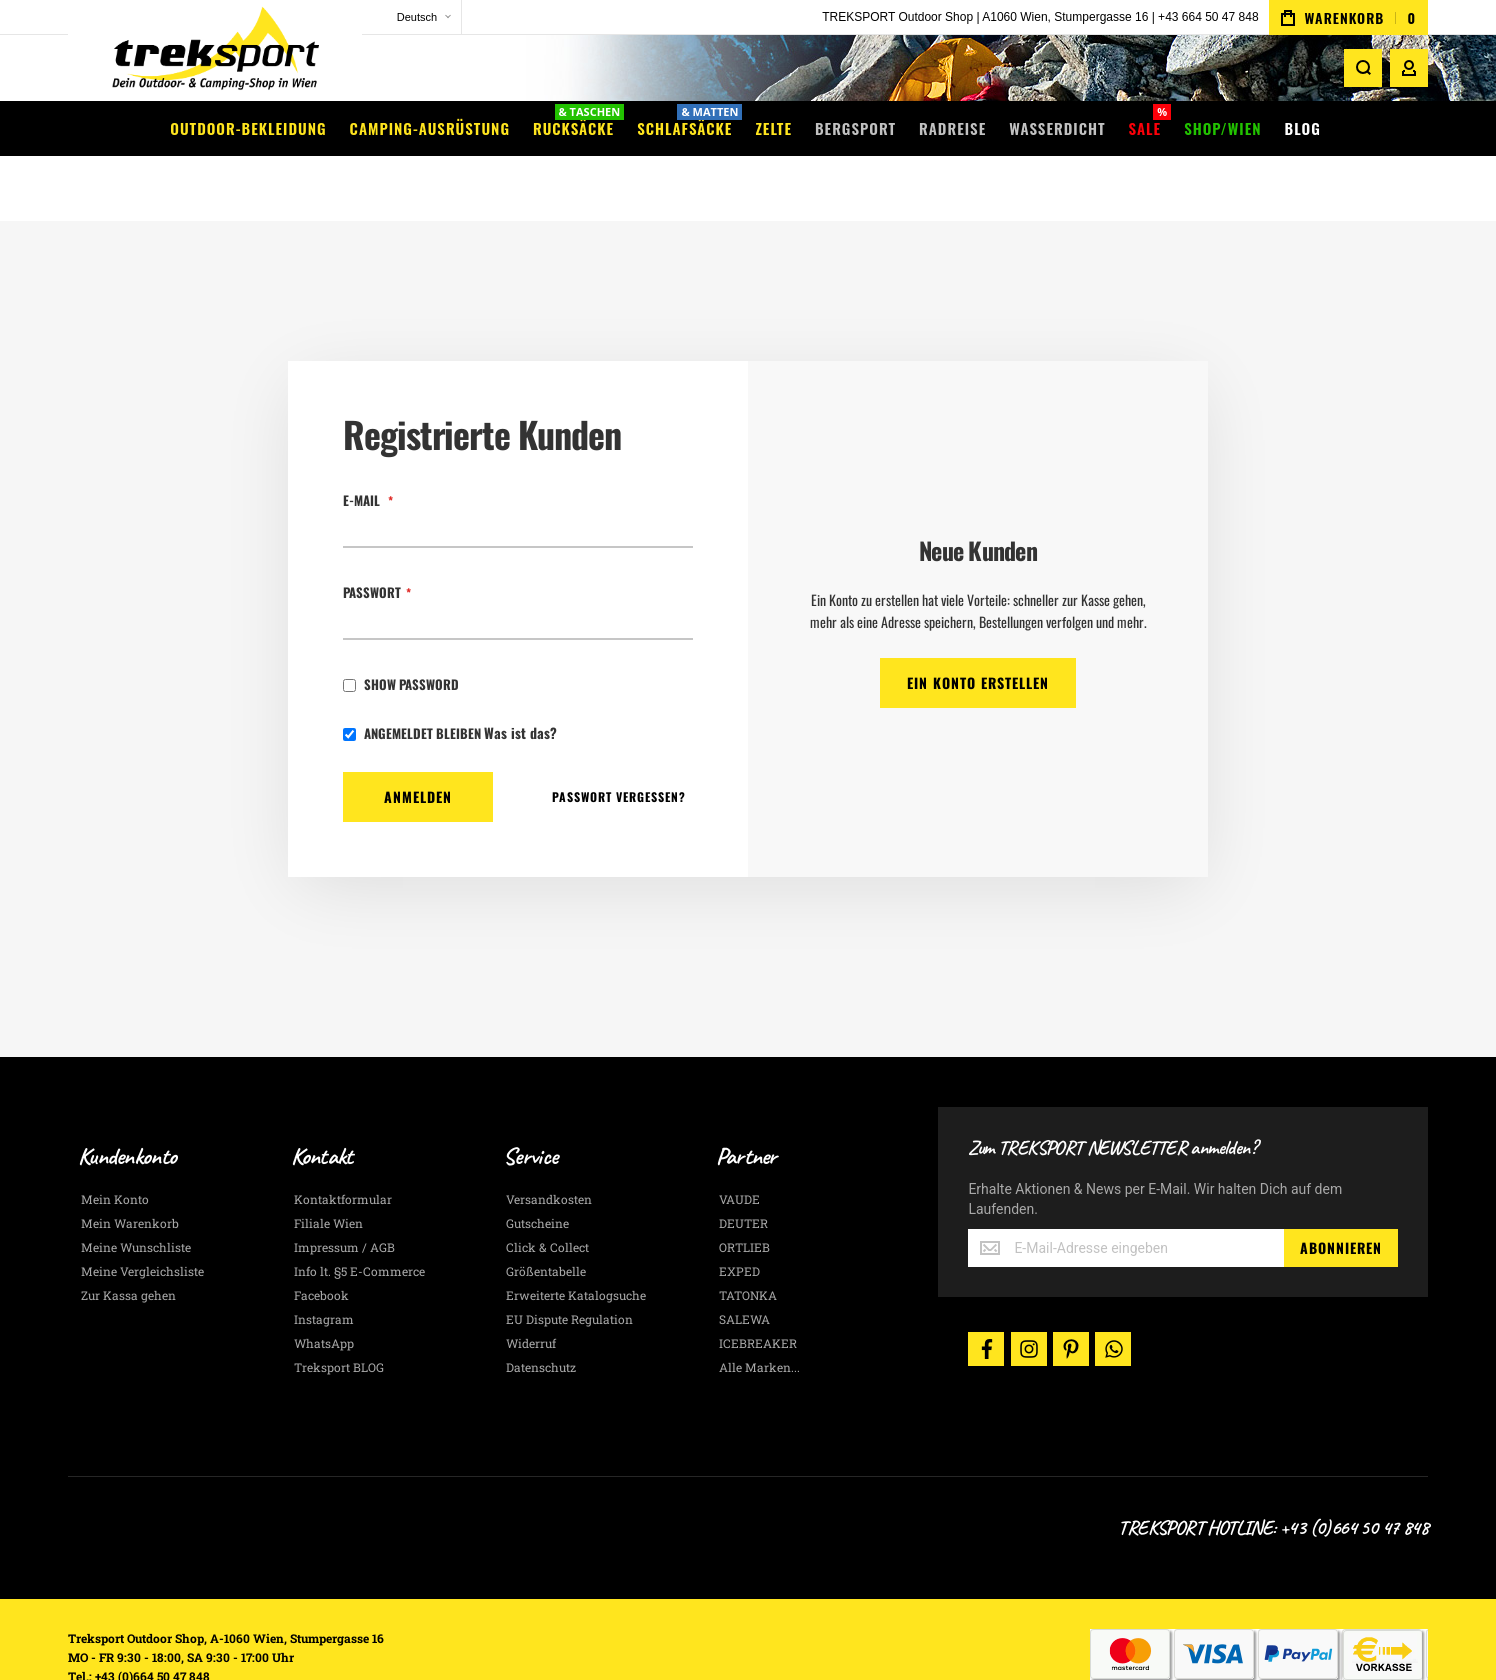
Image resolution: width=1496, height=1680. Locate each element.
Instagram (324, 1262)
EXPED (739, 1214)
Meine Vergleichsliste (142, 1214)
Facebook (321, 1238)
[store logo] (198, 54)
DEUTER (743, 1166)
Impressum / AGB (344, 1190)
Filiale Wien (328, 1166)
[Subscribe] (1341, 1191)
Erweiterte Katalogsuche (576, 1238)
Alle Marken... (759, 1310)
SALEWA (744, 1262)
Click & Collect (547, 1190)
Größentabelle (546, 1214)
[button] (378, 17)
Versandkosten (549, 1142)
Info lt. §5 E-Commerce (359, 1214)
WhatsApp (324, 1286)
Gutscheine (537, 1166)
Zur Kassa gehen (128, 1238)
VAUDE (739, 1142)
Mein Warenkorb (130, 1166)
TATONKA (748, 1238)
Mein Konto (115, 1142)
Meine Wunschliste (136, 1190)
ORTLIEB (744, 1190)
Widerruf (531, 1286)
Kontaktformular (343, 1142)
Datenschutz (541, 1310)
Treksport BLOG (339, 1310)
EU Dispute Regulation (569, 1262)
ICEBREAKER (758, 1286)
